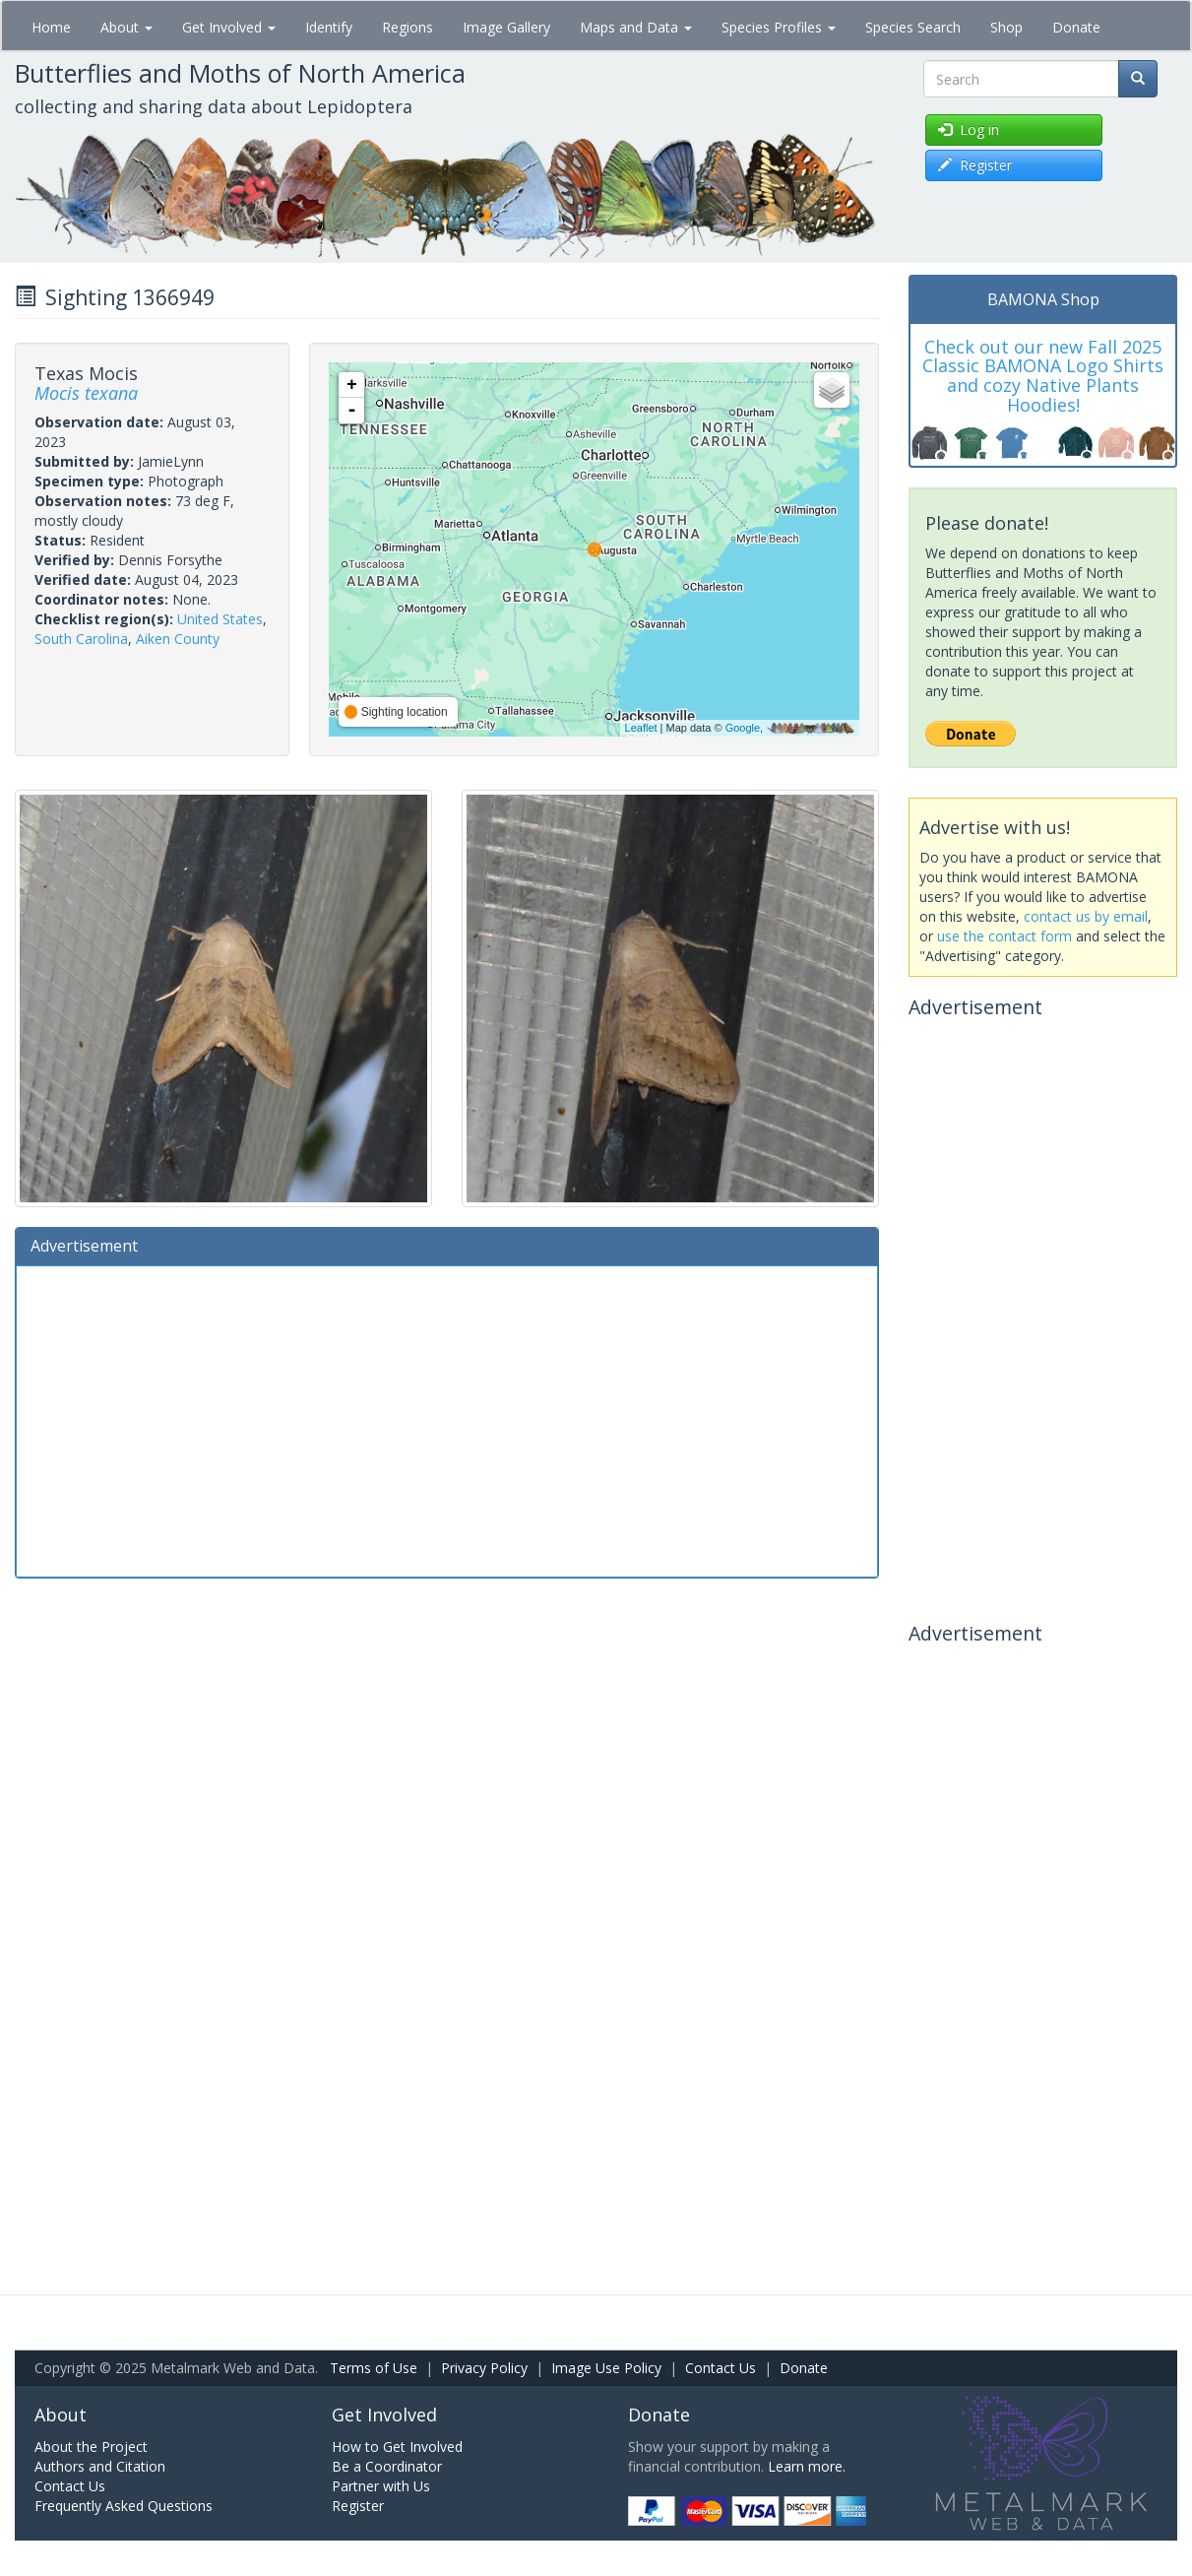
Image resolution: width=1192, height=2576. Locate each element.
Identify (328, 27)
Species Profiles (778, 27)
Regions (407, 27)
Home (51, 27)
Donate (1076, 27)
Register (358, 2505)
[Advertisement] (446, 1419)
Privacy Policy (484, 2367)
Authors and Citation (99, 2466)
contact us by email (1086, 916)
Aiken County (178, 638)
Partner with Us (381, 2486)
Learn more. (807, 2466)
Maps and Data (636, 27)
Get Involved (229, 27)
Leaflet (641, 728)
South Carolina (81, 638)
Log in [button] (968, 129)
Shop (1006, 27)
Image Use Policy (606, 2367)
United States (220, 619)
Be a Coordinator (387, 2466)
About (126, 27)
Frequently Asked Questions (123, 2505)
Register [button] (975, 165)
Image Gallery (506, 27)
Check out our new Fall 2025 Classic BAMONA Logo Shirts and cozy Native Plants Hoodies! (1042, 376)
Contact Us (720, 2367)
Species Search (913, 27)
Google (742, 728)
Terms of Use (373, 2367)
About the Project (91, 2446)
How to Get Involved (397, 2446)
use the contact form (1004, 936)
